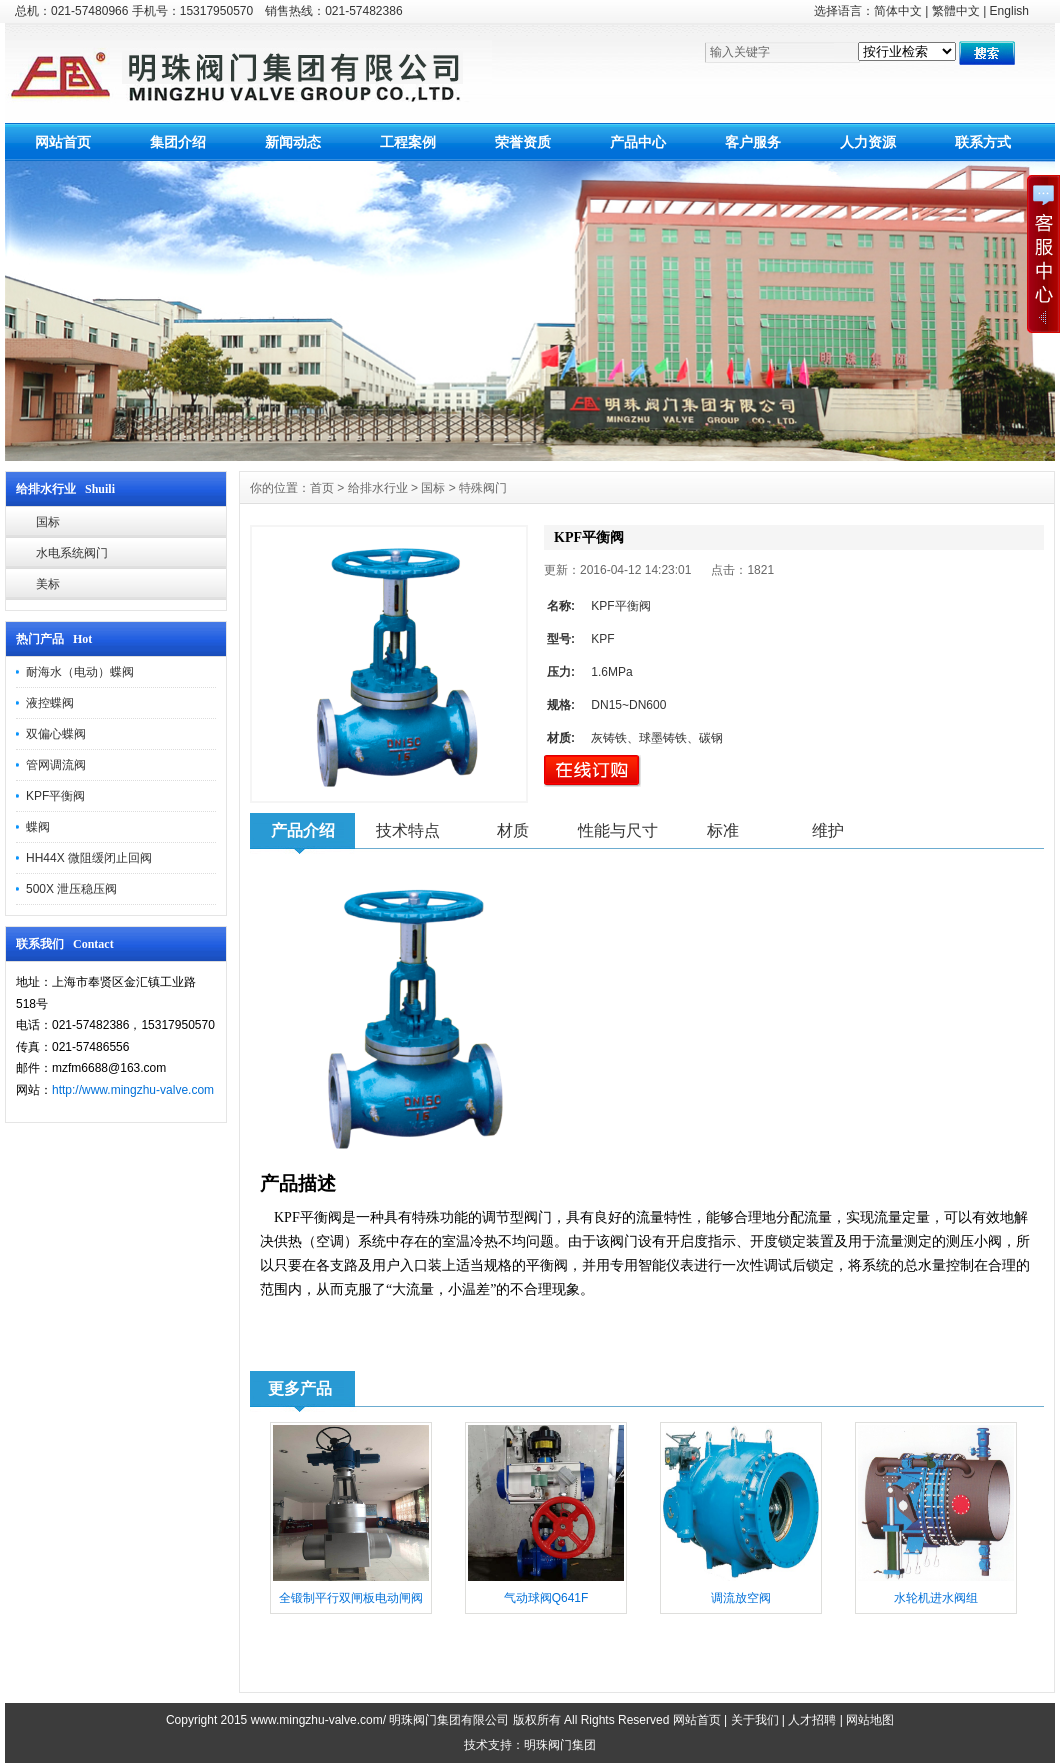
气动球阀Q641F (546, 1598)
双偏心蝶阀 (56, 734)
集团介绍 (178, 142)
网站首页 (63, 142)
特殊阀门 (483, 488)
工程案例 (408, 142)
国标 (48, 522)
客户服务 (753, 142)
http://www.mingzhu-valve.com (133, 1090)
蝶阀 (38, 827)
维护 (828, 830)
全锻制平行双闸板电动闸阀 (351, 1598)
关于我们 (755, 1720)
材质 (513, 830)
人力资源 (868, 142)
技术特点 (408, 830)
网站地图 (870, 1720)
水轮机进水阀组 (936, 1598)
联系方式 (983, 142)
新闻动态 (293, 142)
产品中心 (638, 142)
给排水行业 (378, 488)
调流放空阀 (741, 1598)
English (1009, 11)
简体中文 (898, 11)
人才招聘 (812, 1720)
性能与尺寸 (618, 830)
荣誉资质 (523, 142)
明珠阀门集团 (560, 1745)
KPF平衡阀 (55, 796)
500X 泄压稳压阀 (71, 889)
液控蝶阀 (50, 703)
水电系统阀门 (72, 553)
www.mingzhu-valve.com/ (318, 1720)
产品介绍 (303, 830)
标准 (723, 830)
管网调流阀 (56, 765)
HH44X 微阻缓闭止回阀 (89, 858)
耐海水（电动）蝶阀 (80, 672)
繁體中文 (956, 11)
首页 (322, 488)
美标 (48, 584)
